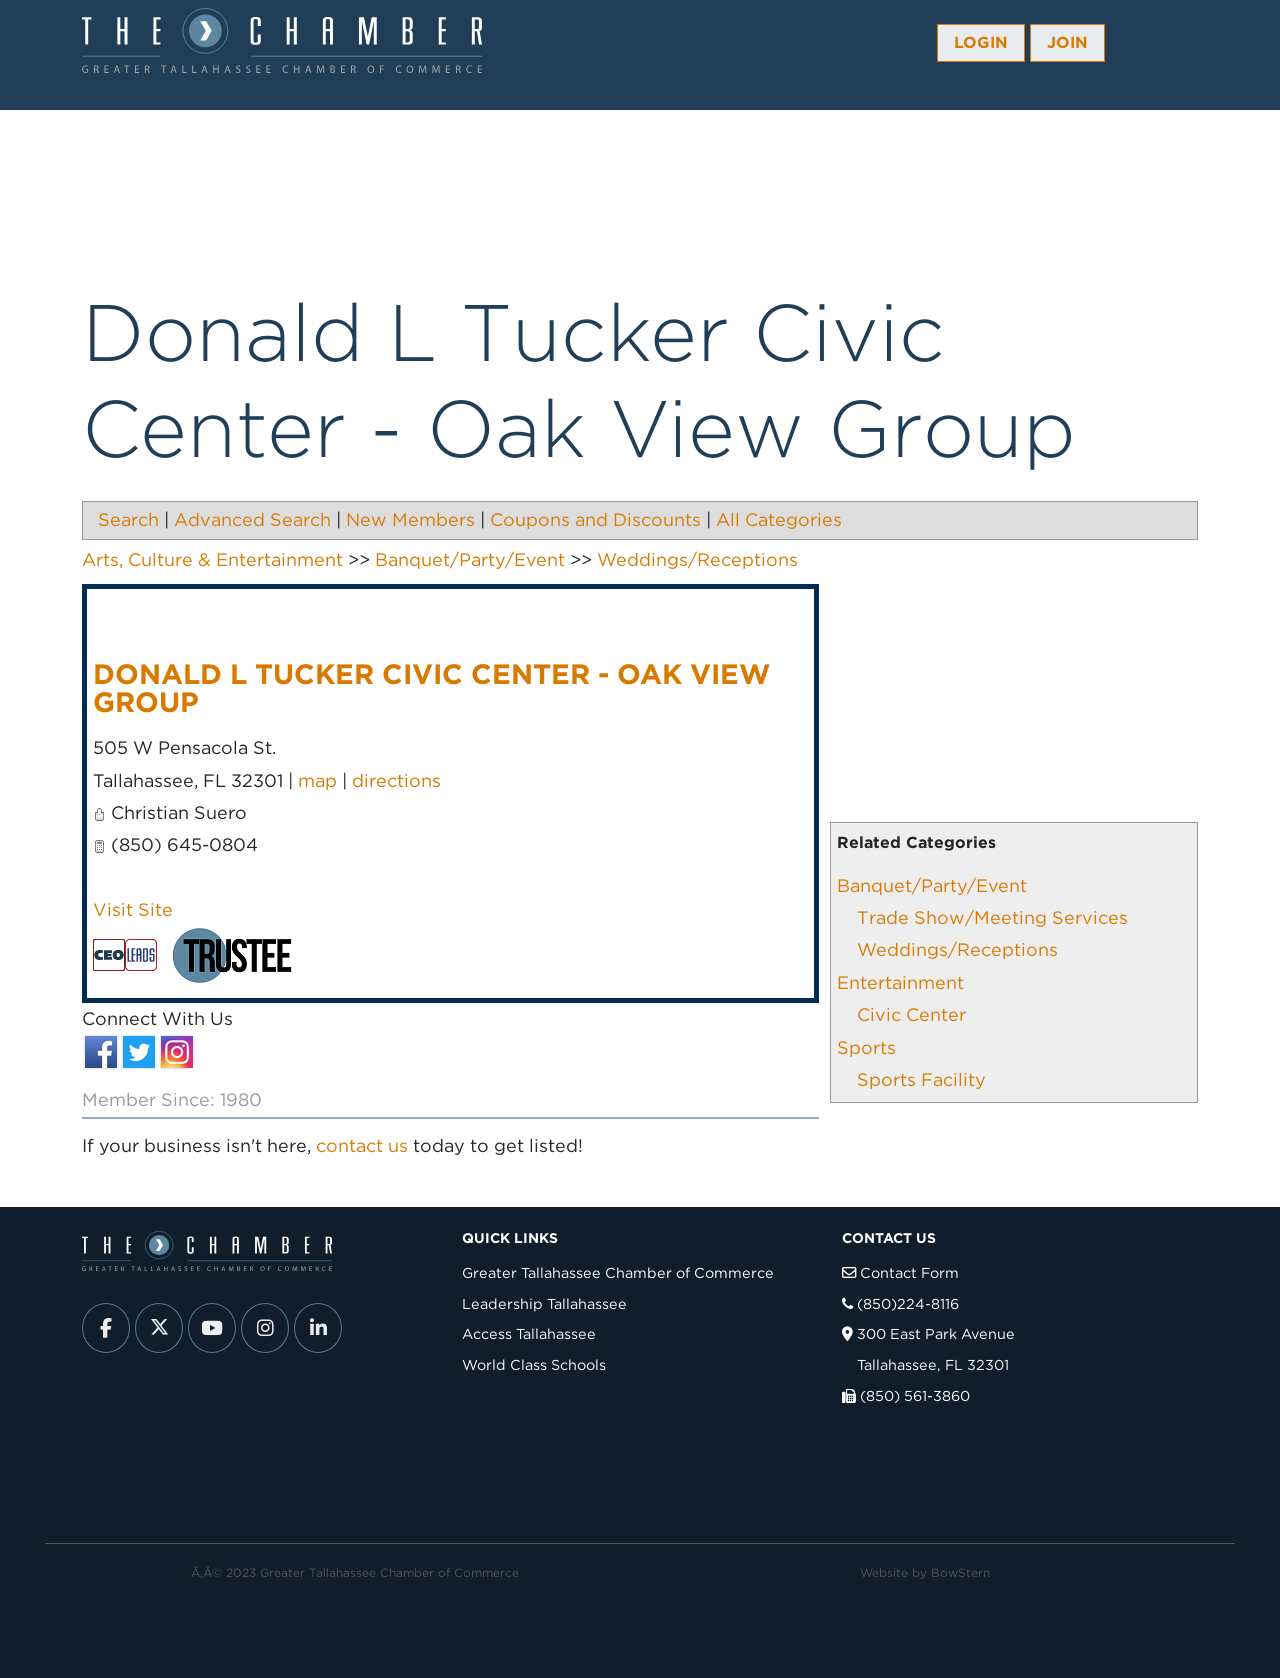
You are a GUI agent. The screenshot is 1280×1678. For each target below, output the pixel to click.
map (317, 780)
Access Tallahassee (529, 1333)
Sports (866, 1047)
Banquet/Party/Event (932, 885)
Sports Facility (921, 1079)
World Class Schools (534, 1364)
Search (128, 519)
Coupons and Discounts (595, 519)
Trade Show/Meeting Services (992, 917)
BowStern (960, 1572)
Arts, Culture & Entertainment (212, 559)
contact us (362, 1145)
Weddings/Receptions (957, 949)
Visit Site (133, 909)
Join (1067, 42)
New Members (410, 519)
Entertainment (900, 982)
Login (981, 42)
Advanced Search (252, 519)
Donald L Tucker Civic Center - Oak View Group (431, 688)
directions (396, 780)
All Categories (779, 519)
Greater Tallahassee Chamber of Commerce (618, 1272)
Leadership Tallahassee (544, 1303)
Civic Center (911, 1014)
